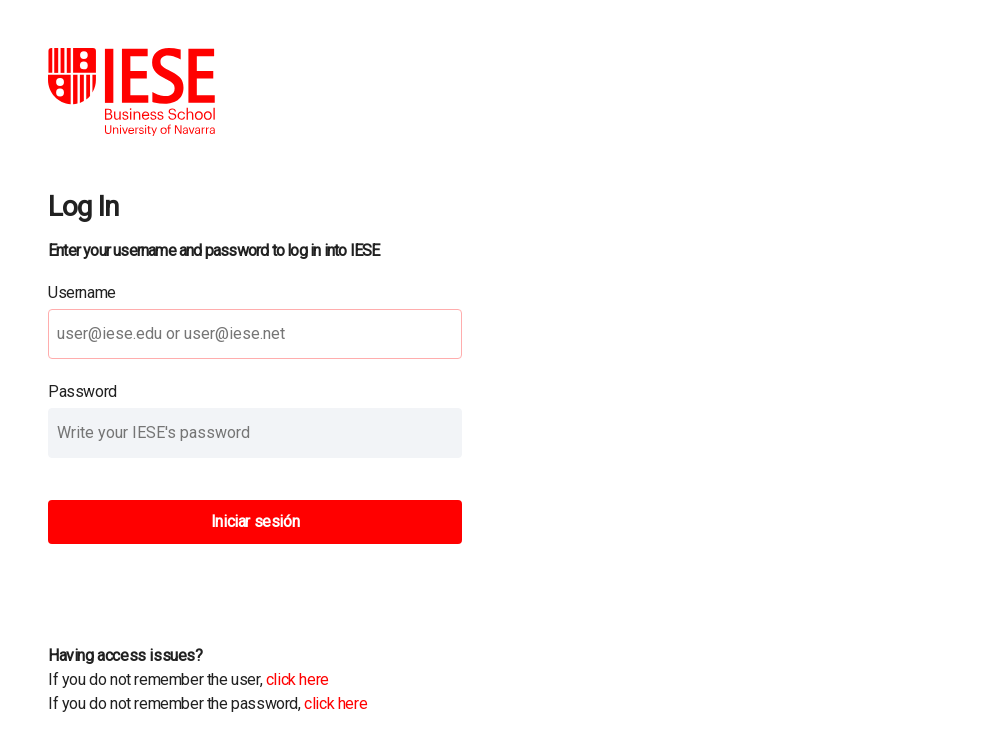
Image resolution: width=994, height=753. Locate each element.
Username (82, 292)
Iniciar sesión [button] (255, 521)
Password (82, 391)
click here (297, 679)
